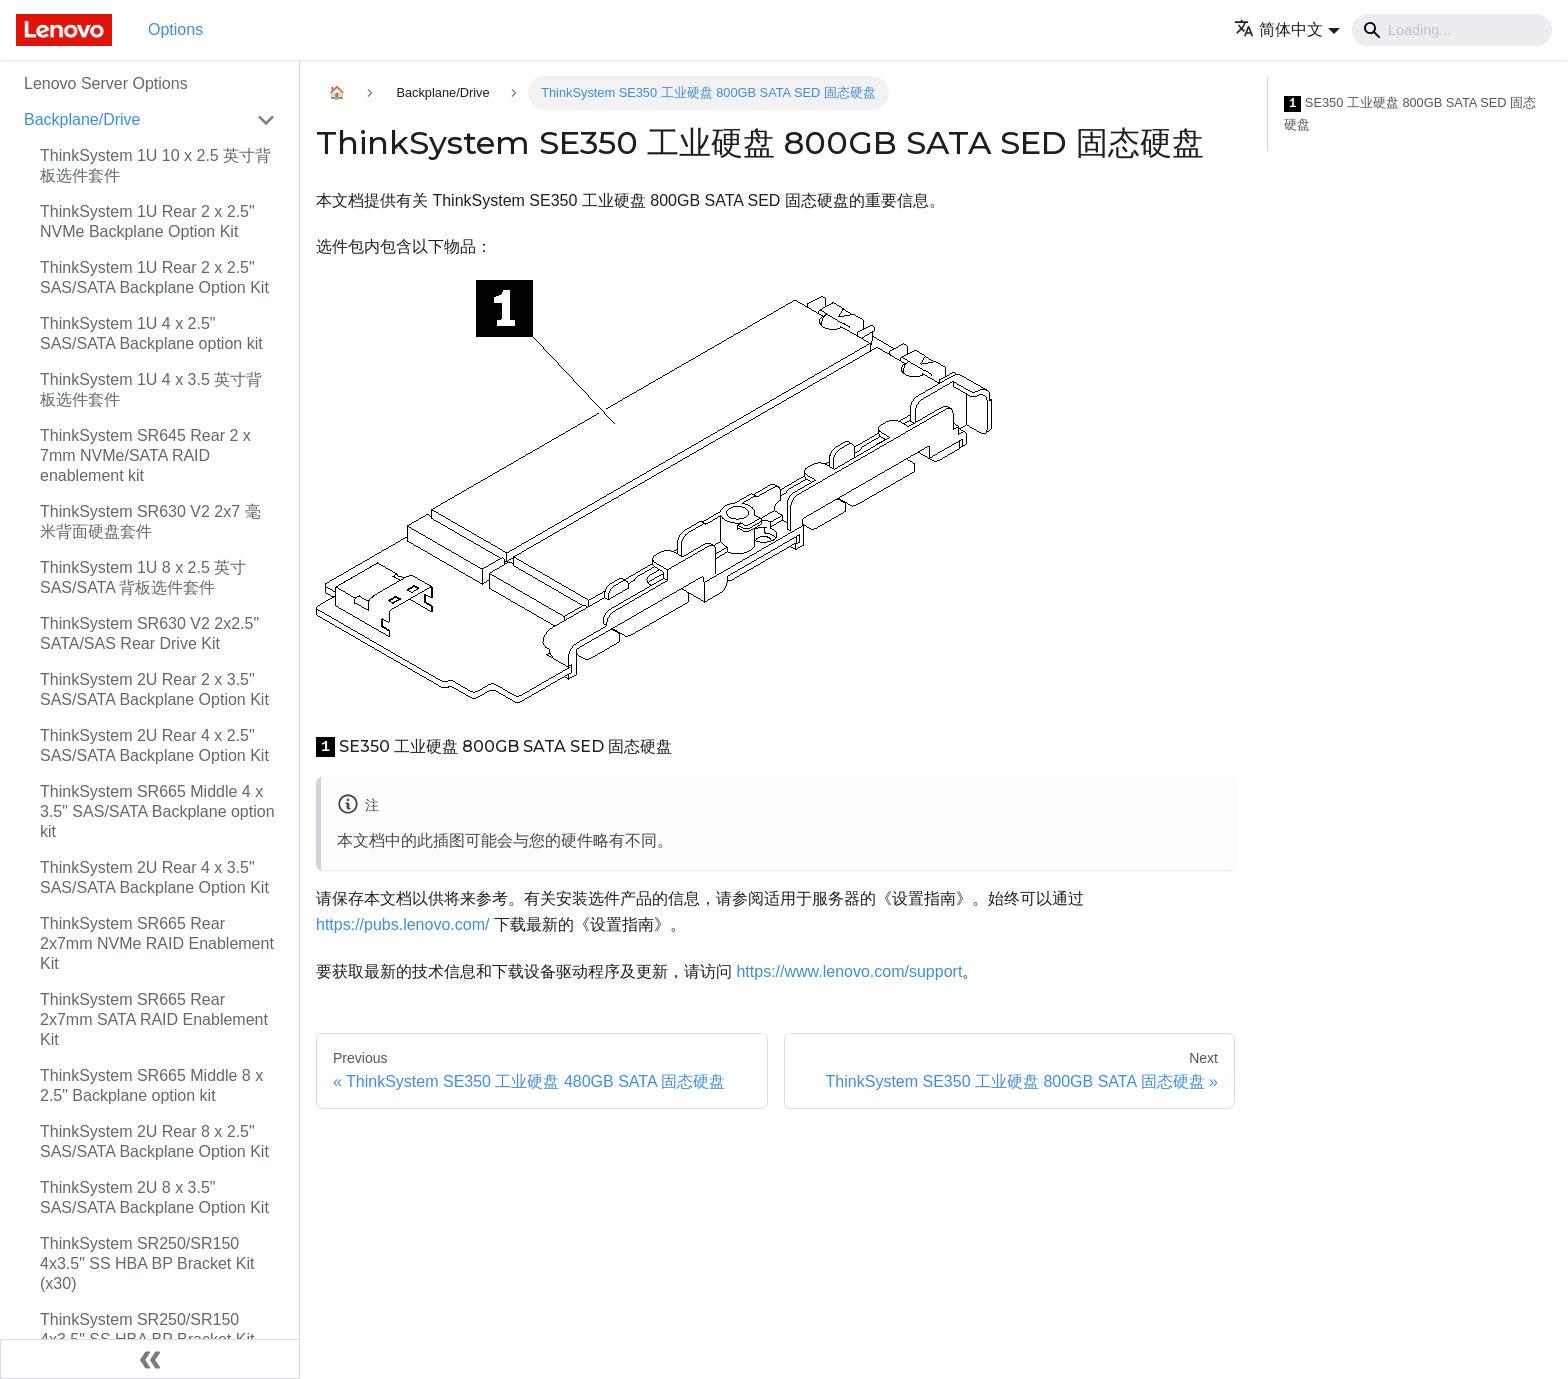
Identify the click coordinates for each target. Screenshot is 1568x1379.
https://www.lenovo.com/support (849, 971)
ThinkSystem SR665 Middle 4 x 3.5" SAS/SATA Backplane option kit (157, 811)
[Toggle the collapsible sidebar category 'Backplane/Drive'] (266, 120)
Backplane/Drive (82, 119)
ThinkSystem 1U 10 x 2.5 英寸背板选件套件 (155, 165)
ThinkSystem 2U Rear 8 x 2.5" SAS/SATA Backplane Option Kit (154, 1141)
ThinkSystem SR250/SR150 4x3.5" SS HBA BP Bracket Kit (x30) (147, 1263)
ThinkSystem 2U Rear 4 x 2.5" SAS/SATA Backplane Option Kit (154, 745)
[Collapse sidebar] (150, 1359)
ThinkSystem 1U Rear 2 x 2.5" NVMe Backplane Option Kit (147, 221)
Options (175, 29)
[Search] (1452, 30)
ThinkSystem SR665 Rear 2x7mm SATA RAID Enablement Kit (154, 1019)
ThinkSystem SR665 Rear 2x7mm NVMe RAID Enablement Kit (157, 943)
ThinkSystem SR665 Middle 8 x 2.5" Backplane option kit (151, 1085)
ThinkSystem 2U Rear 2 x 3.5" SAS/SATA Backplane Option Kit (154, 689)
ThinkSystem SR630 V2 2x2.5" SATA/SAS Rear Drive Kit (149, 633)
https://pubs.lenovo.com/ (402, 924)
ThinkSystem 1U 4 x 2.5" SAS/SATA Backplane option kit (151, 333)
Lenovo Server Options (106, 83)
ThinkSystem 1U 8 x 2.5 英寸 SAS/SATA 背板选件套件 (143, 577)
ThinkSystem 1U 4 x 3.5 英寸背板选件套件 (151, 389)
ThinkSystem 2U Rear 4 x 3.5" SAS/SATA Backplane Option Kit (154, 877)
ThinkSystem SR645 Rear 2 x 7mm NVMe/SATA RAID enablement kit (145, 455)
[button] (1287, 29)
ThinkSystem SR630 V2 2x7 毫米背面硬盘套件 (150, 521)
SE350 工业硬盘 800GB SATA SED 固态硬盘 (1410, 113)
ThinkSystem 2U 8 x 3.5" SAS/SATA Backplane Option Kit (154, 1197)
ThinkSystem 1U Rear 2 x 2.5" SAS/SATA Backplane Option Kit (154, 277)
